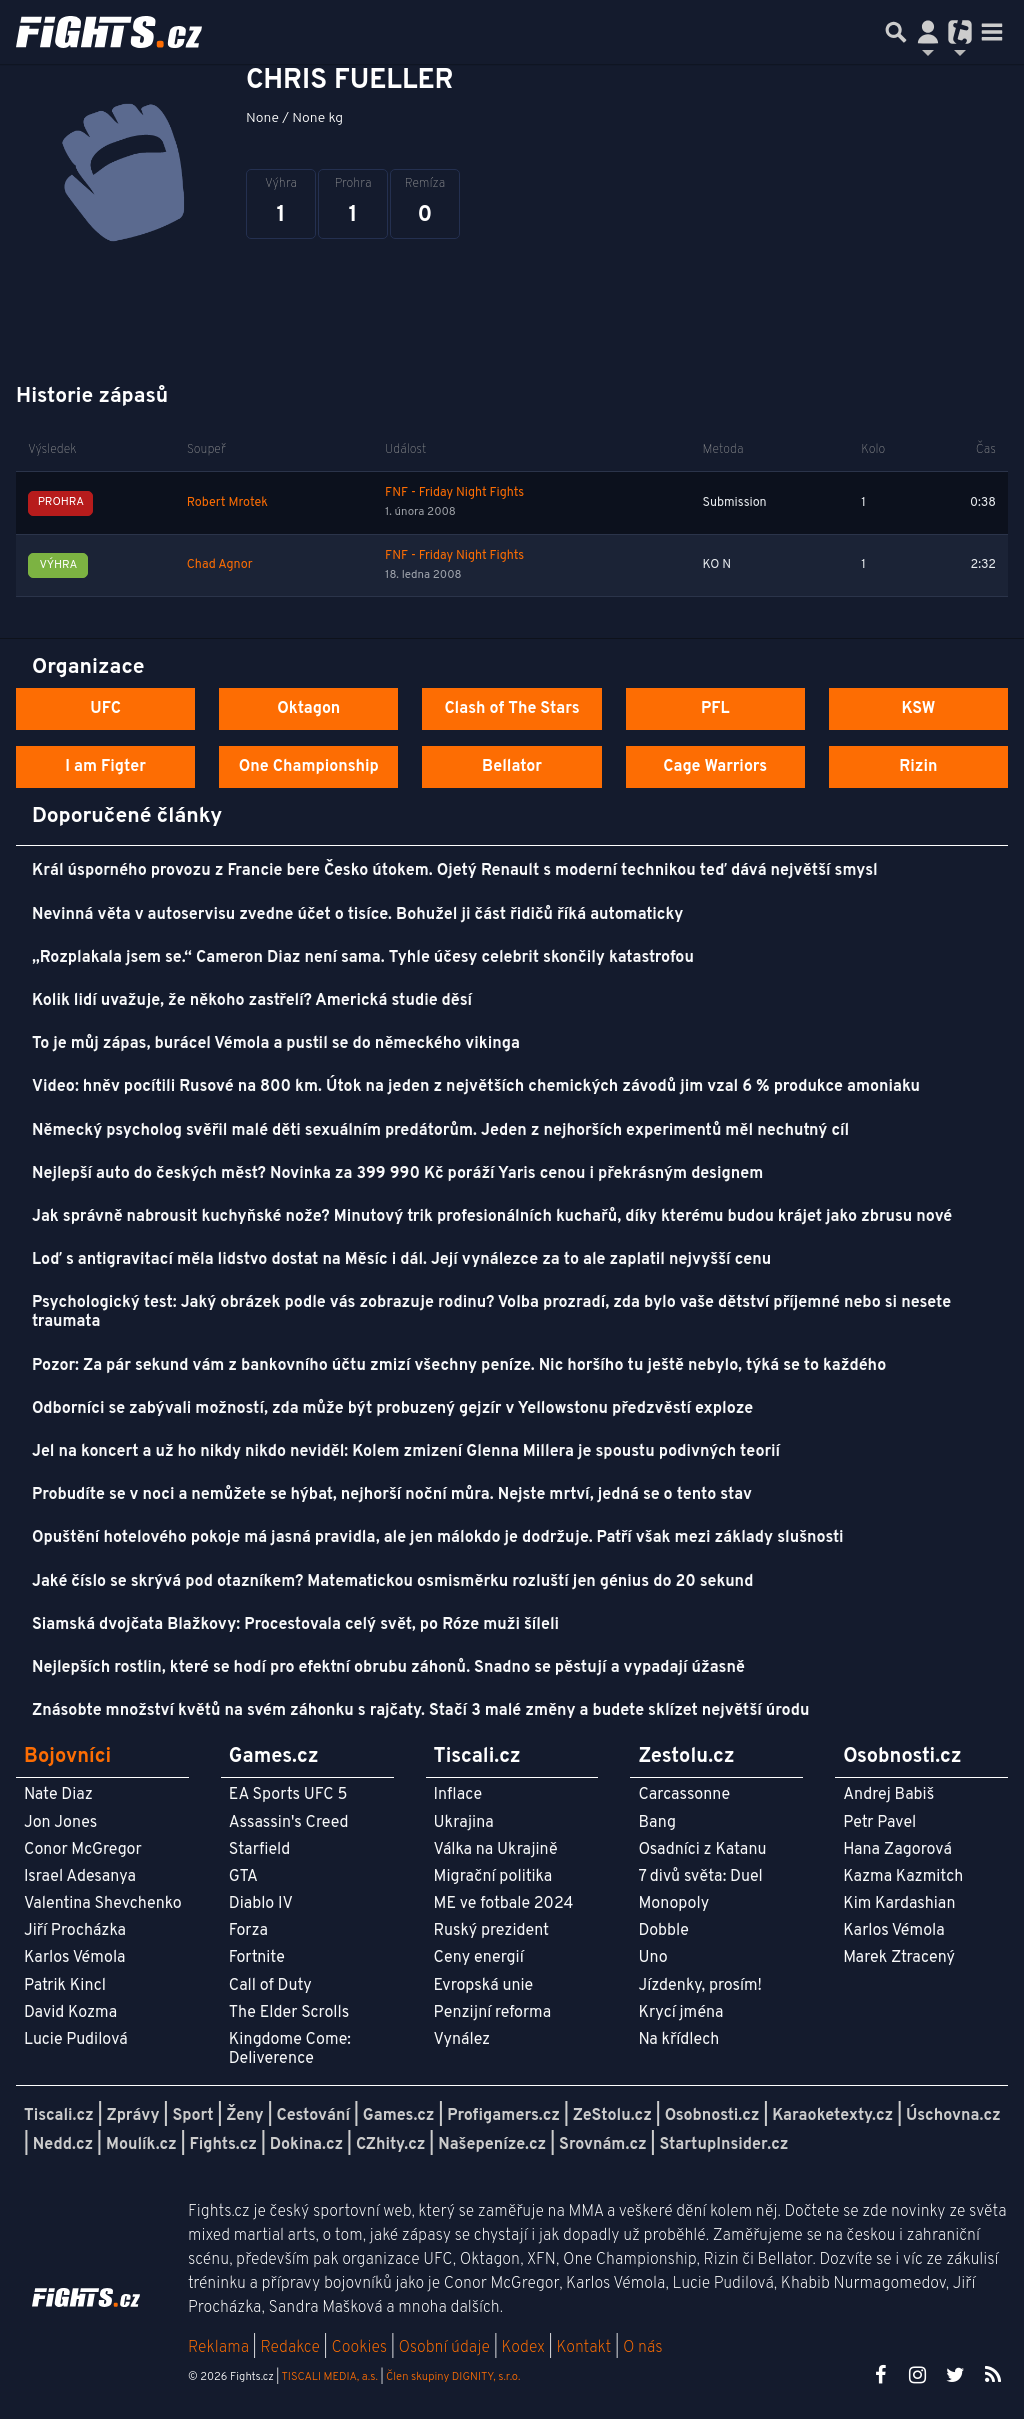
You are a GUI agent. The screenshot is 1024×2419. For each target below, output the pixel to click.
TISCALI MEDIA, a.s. (329, 2377)
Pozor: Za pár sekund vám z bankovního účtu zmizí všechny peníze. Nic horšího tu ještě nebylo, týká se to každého (459, 1366)
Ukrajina (464, 1823)
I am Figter (105, 767)
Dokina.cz (306, 2145)
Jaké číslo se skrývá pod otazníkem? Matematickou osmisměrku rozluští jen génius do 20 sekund (392, 1582)
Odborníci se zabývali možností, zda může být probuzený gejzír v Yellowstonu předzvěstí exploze (392, 1409)
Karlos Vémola (75, 1958)
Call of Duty (270, 1986)
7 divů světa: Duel (700, 1877)
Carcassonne (684, 1795)
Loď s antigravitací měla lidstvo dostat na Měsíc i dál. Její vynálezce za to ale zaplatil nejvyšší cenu (401, 1260)
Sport (192, 2116)
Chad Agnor (220, 565)
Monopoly (673, 1904)
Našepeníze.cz (492, 2145)
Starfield (259, 1850)
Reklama (218, 2348)
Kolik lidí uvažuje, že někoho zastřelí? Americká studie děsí (252, 1001)
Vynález (462, 2040)
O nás (643, 2348)
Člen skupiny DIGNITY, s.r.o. (453, 2377)
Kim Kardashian (899, 1904)
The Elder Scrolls (289, 2013)
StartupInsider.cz (723, 2145)
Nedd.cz (63, 2145)
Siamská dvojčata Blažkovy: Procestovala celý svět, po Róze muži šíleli (295, 1625)
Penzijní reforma (493, 2013)
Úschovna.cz (953, 2116)
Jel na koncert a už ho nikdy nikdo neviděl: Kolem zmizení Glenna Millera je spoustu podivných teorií (406, 1452)
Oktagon (308, 709)
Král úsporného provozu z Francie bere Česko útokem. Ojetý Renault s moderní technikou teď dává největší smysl (455, 871)
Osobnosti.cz (712, 2116)
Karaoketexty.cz (832, 2116)
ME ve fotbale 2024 (504, 1904)
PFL (715, 709)
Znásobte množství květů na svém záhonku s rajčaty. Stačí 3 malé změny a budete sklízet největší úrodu (420, 1711)
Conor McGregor (83, 1850)
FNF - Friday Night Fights (454, 493)
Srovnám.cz (603, 2145)
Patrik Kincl (65, 1986)
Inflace (458, 1795)
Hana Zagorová (897, 1850)
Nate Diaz (58, 1795)
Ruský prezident (491, 1931)
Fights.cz (223, 2145)
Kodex (525, 2348)
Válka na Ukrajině (496, 1850)
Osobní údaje (444, 2348)
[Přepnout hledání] (896, 32)
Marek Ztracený (899, 1958)
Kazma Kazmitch (903, 1877)
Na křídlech (678, 2040)
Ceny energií (479, 1958)
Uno (652, 1958)
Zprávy (133, 2116)
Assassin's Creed (289, 1823)
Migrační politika (493, 1877)
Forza (248, 1931)
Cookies (359, 2348)
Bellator (512, 767)
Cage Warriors (715, 767)
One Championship (309, 767)
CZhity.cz (390, 2145)
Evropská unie (484, 1986)
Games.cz (399, 2116)
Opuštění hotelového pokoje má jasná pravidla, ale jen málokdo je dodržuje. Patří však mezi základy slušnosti (438, 1538)
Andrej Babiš (888, 1795)
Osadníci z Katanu (702, 1850)
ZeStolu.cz (612, 2116)
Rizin (918, 767)
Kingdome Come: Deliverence (290, 2049)
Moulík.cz (141, 2145)
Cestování (312, 2116)
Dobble (663, 1931)
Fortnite (257, 1958)
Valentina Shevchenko (103, 1904)
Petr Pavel (879, 1823)
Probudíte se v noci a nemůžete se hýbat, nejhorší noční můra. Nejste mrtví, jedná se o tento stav (392, 1495)
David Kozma (70, 2013)
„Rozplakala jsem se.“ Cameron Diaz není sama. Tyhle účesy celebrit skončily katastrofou (363, 958)
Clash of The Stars (511, 709)
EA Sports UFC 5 (288, 1795)
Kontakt (585, 2348)
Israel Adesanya (80, 1877)
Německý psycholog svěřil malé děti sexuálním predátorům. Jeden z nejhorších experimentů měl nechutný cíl (440, 1131)
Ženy (244, 2116)
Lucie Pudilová (76, 2040)
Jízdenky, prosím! (700, 1986)
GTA (243, 1877)
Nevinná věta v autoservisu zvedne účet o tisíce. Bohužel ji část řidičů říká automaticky (357, 915)
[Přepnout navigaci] (928, 32)
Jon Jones (60, 1823)
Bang (657, 1823)
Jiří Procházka (75, 1931)
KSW (918, 709)
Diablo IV (261, 1904)
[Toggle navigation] (992, 32)
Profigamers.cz (503, 2116)
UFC (105, 709)
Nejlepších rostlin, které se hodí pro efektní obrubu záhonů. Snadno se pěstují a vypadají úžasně (388, 1668)
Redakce (289, 2348)
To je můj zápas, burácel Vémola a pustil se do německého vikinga (276, 1044)
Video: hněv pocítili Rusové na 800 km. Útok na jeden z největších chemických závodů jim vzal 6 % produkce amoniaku (476, 1087)
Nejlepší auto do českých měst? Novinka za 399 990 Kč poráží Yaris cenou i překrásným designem (397, 1174)
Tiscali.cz (59, 2116)
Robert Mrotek (227, 503)
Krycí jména (680, 2013)
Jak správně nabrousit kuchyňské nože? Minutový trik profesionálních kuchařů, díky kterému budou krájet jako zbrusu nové (492, 1217)
